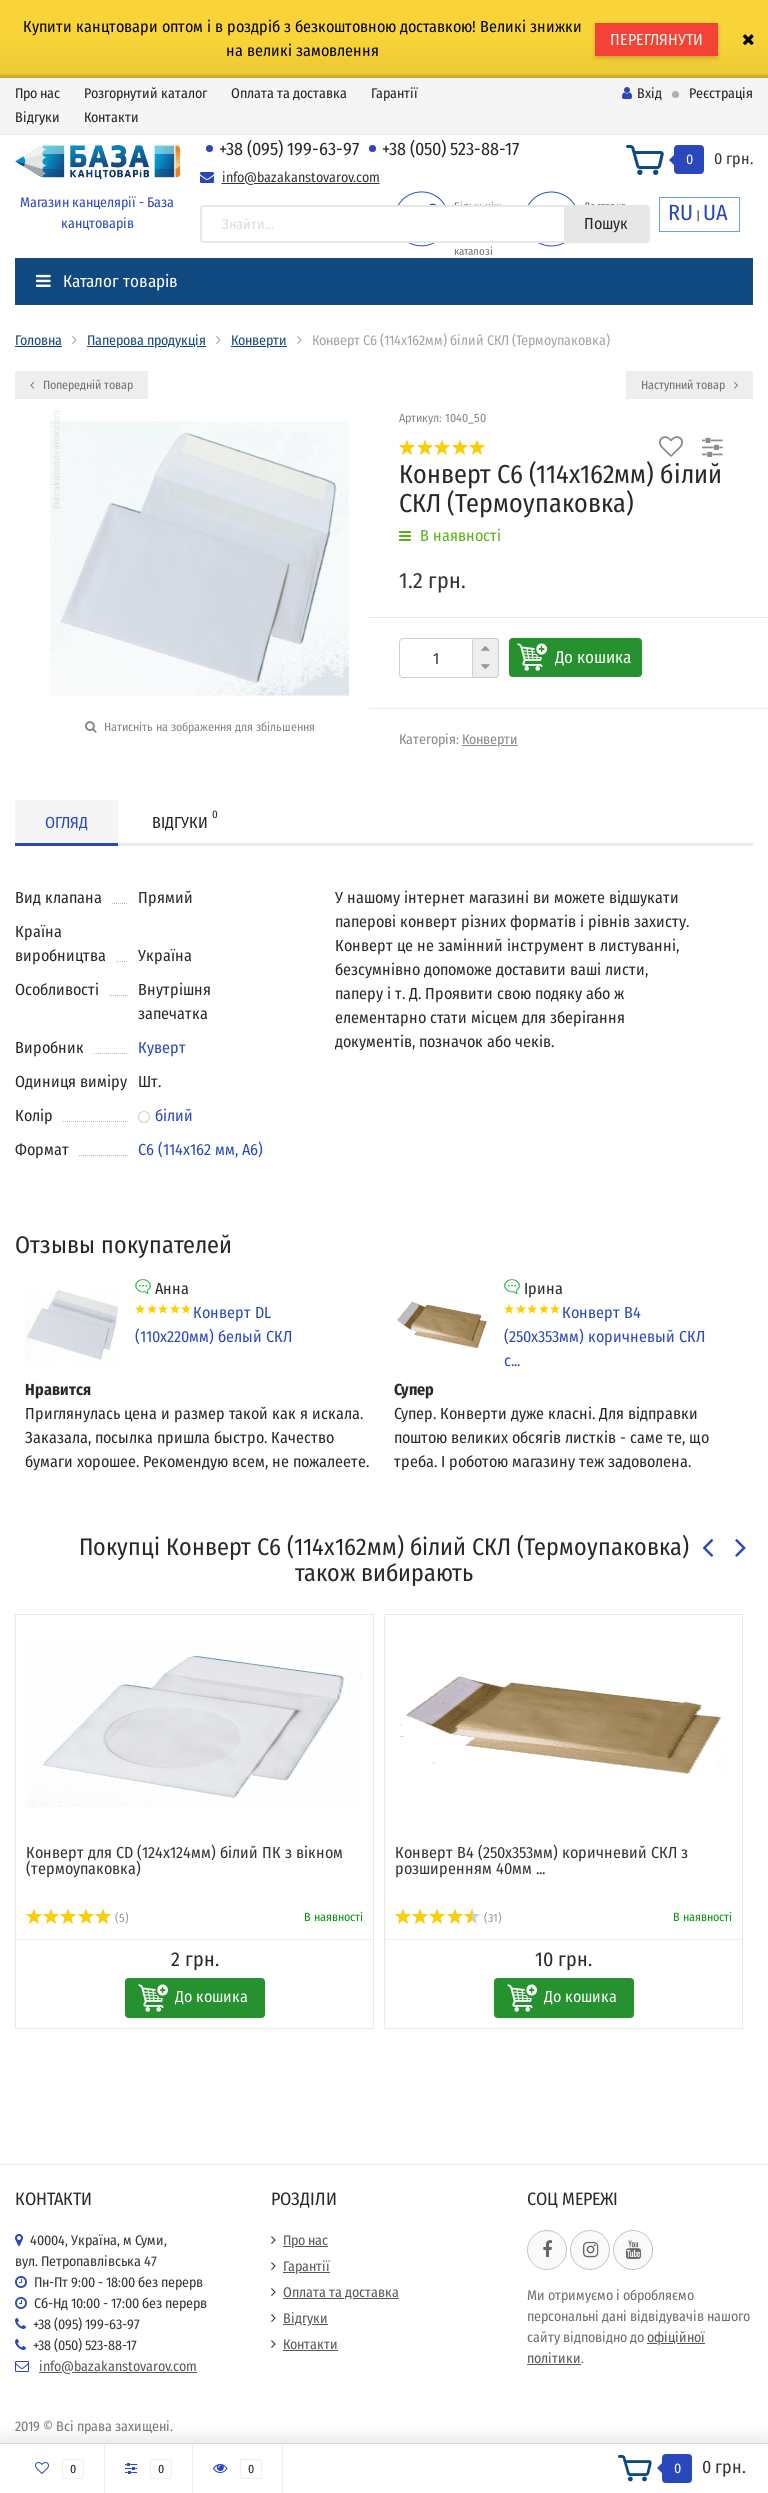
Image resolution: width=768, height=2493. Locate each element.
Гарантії (394, 93)
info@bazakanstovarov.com (301, 177)
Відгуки (37, 117)
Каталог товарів (107, 281)
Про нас (37, 93)
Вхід (642, 93)
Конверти (259, 340)
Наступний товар (689, 385)
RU (680, 212)
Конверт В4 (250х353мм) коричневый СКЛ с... (604, 1336)
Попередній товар (81, 385)
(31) (448, 1918)
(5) (77, 1918)
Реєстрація (721, 93)
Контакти (111, 117)
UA (715, 212)
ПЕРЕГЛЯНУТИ (656, 39)
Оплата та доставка (289, 93)
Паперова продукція (146, 340)
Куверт (162, 1047)
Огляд (66, 822)
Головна (38, 340)
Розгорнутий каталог (145, 93)
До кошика (593, 657)
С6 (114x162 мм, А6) (200, 1149)
